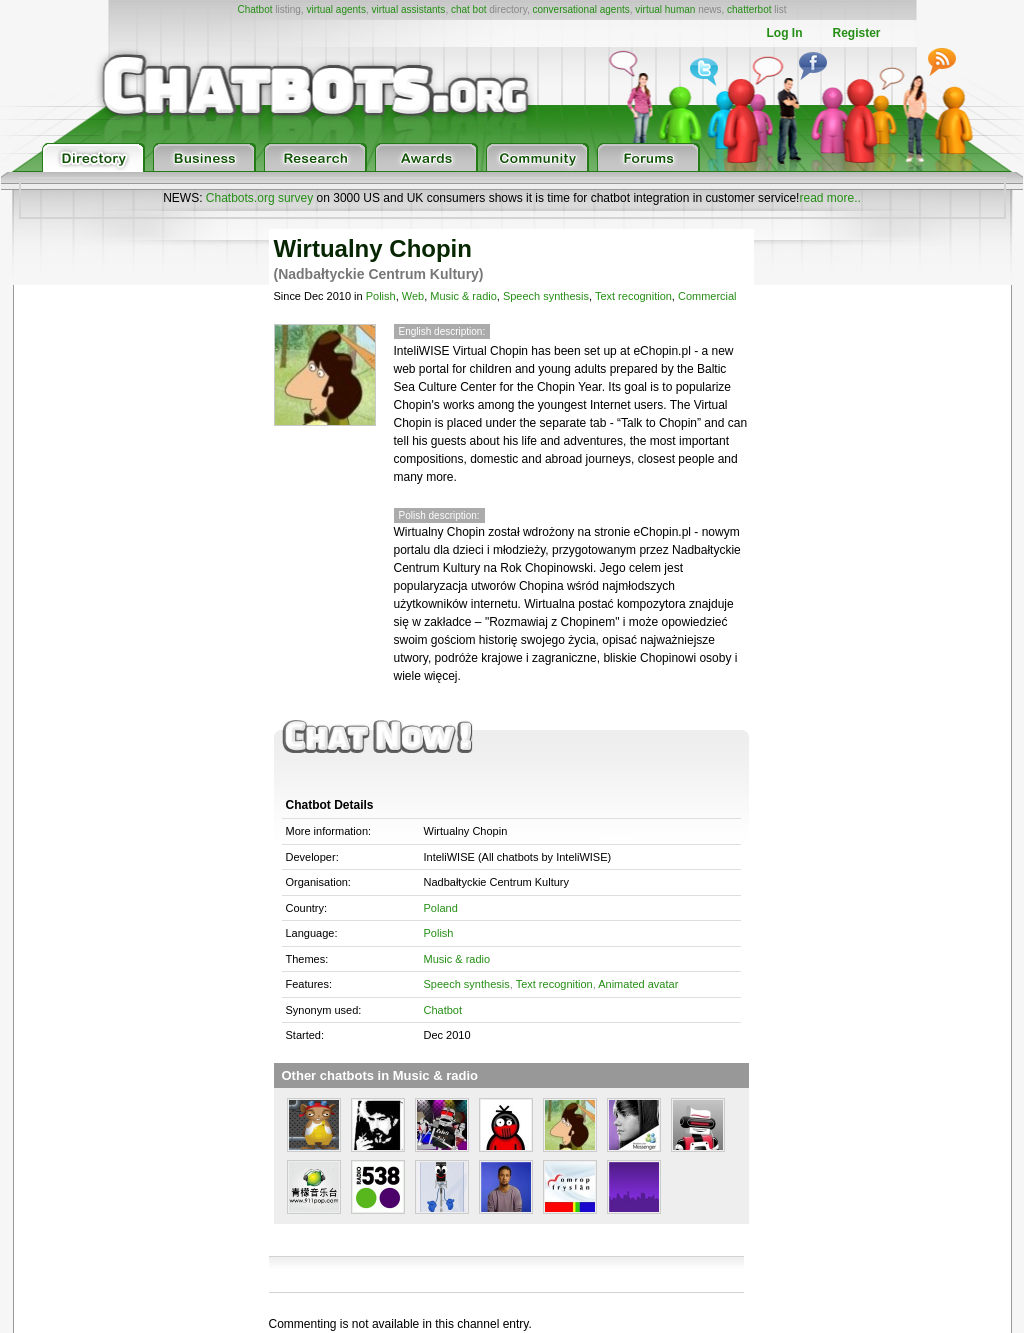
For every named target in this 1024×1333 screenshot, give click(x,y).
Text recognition (633, 296)
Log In (784, 33)
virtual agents (335, 9)
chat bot (469, 9)
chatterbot (749, 9)
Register (856, 33)
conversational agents (580, 9)
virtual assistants (408, 9)
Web (413, 296)
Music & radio (463, 296)
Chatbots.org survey (259, 198)
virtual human (665, 9)
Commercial (707, 296)
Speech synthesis (546, 296)
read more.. (829, 198)
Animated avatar (638, 984)
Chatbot (254, 9)
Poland (441, 908)
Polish (381, 296)
